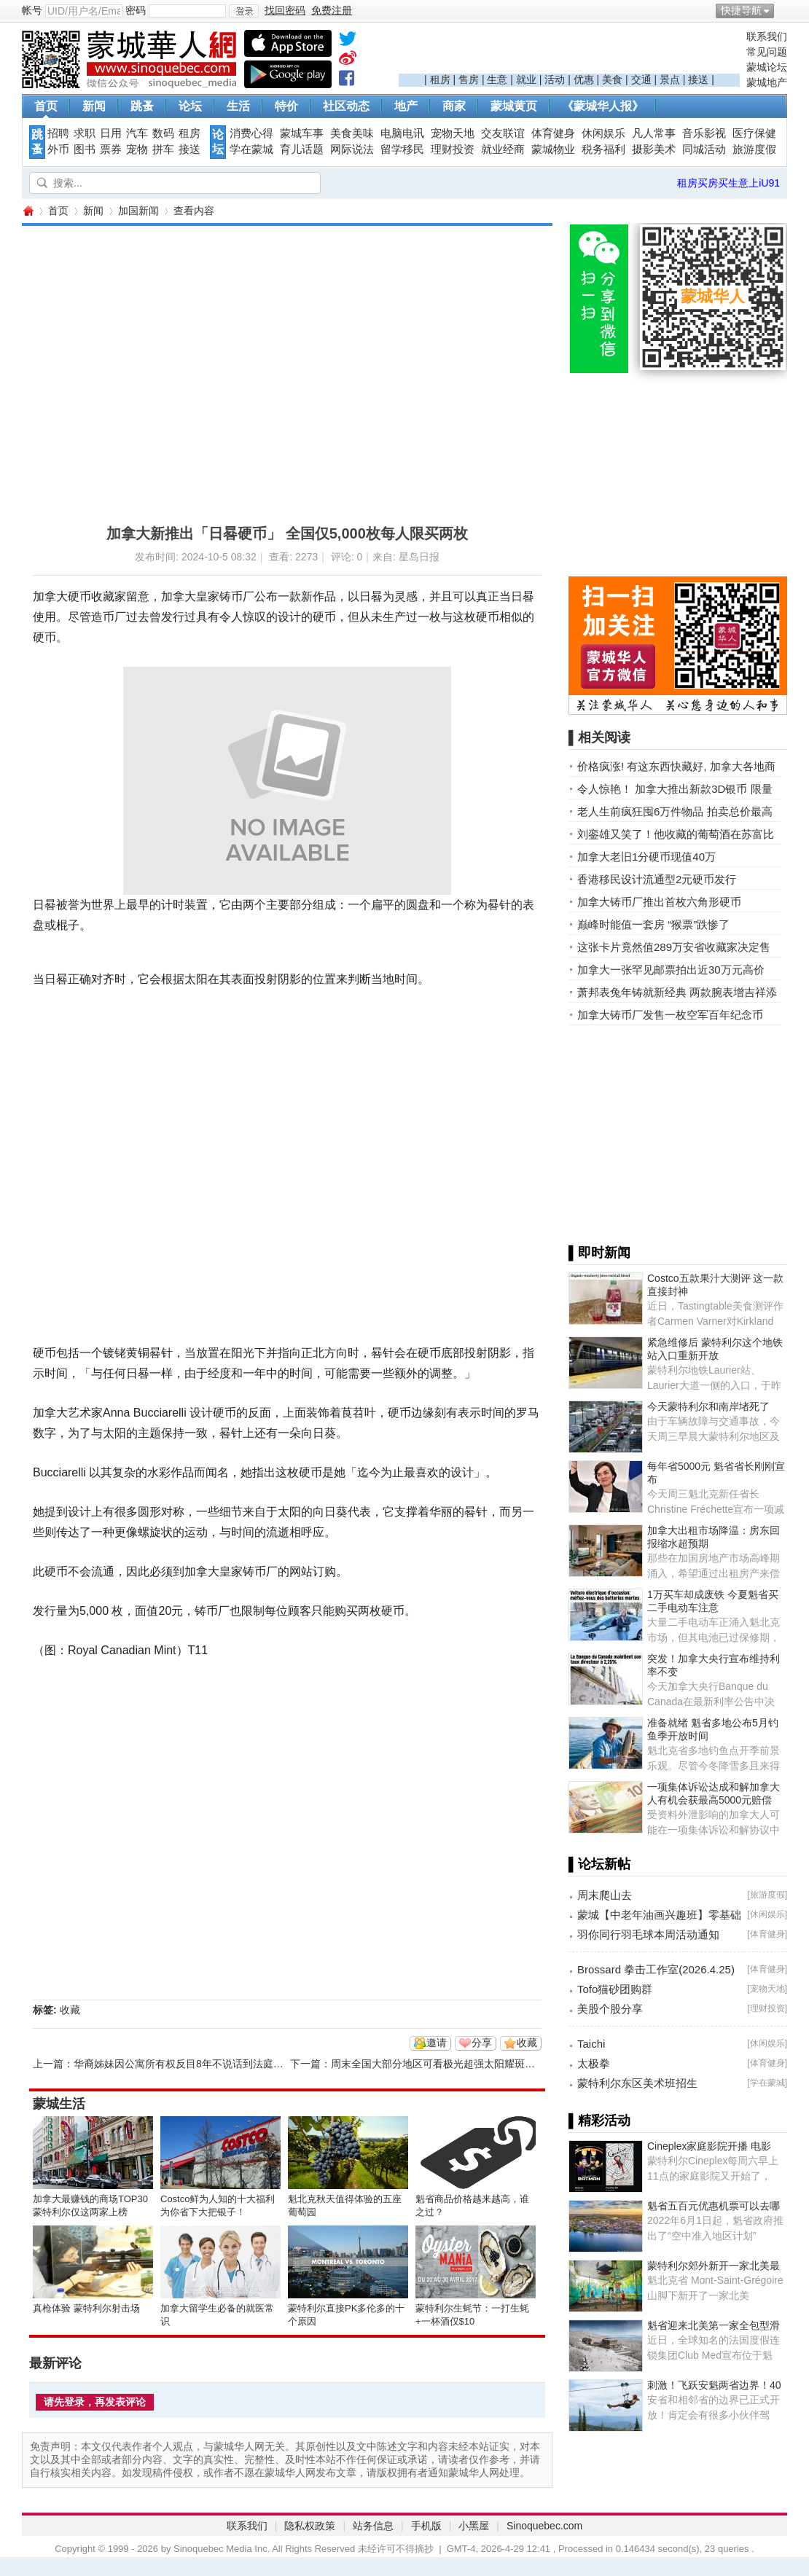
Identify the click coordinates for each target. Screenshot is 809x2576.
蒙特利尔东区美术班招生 (637, 2083)
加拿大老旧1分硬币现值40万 (646, 856)
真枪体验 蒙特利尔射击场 (86, 2308)
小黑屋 (473, 2526)
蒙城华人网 (28, 211)
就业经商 (503, 149)
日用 (111, 133)
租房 (440, 79)
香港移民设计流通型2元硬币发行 (656, 879)
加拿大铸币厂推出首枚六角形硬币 (659, 902)
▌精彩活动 (599, 2120)
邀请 (436, 2042)
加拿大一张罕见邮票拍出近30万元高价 (671, 969)
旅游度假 (754, 149)
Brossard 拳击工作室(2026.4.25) (656, 1969)
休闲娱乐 (603, 133)
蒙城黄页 (514, 106)
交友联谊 (503, 133)
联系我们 (766, 36)
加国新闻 (138, 210)
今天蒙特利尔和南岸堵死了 (708, 1406)
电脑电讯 (402, 133)
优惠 (584, 79)
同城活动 (704, 149)
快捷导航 (741, 10)
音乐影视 (704, 133)
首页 (46, 106)
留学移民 (402, 149)
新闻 (94, 106)
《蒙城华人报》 (603, 106)
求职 (84, 133)
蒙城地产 (766, 82)
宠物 (137, 149)
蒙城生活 (59, 2104)
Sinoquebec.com (544, 2526)
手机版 (426, 2526)
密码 (135, 10)
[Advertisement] (569, 52)
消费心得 (251, 133)
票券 (111, 149)
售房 (468, 79)
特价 (286, 106)
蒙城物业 (553, 149)
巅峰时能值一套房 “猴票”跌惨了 (653, 924)
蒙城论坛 (766, 67)
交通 (641, 79)
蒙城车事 (302, 133)
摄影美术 (654, 149)
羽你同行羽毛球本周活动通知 (648, 1934)
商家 (454, 106)
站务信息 (373, 2526)
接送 (698, 79)
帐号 (32, 10)
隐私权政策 (309, 2526)
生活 (238, 106)
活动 (554, 79)
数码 (163, 133)
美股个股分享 (610, 2009)
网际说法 (352, 149)
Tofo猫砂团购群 (614, 1989)
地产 (406, 106)
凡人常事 (654, 133)
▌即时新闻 (599, 1252)
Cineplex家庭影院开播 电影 (709, 2146)
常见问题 (766, 52)
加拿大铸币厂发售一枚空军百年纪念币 (670, 1015)
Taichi (591, 2043)
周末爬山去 (604, 1895)
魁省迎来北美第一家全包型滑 (713, 2325)
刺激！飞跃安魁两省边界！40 (714, 2385)
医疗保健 (754, 133)
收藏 (70, 2010)
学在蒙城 (251, 149)
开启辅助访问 (783, 10)
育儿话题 (302, 149)
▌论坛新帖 (599, 1864)
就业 (526, 79)
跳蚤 (142, 106)
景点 (670, 79)
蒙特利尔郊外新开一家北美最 (713, 2265)
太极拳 (593, 2063)
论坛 (190, 106)
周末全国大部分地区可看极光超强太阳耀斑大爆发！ (448, 2064)
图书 (84, 149)
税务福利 (603, 149)
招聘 (58, 133)
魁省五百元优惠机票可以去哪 (713, 2206)
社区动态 (346, 106)
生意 (497, 79)
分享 (482, 2042)
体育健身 (553, 133)
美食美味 (352, 133)
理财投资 (452, 149)
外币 (58, 149)
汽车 (137, 133)
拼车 (163, 149)
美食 (612, 79)
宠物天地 (452, 133)
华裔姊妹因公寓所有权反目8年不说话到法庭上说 (184, 2064)
